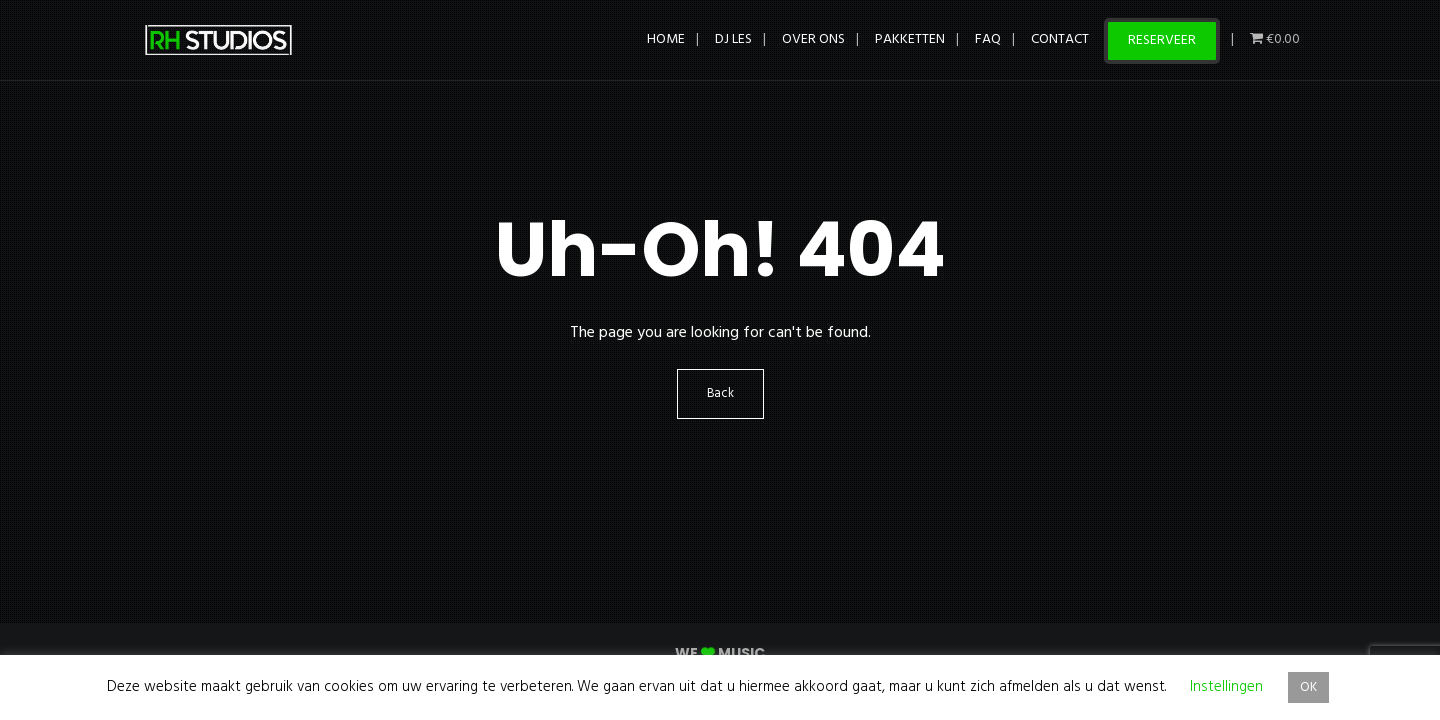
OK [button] (1308, 687)
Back (720, 394)
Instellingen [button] (1226, 687)
